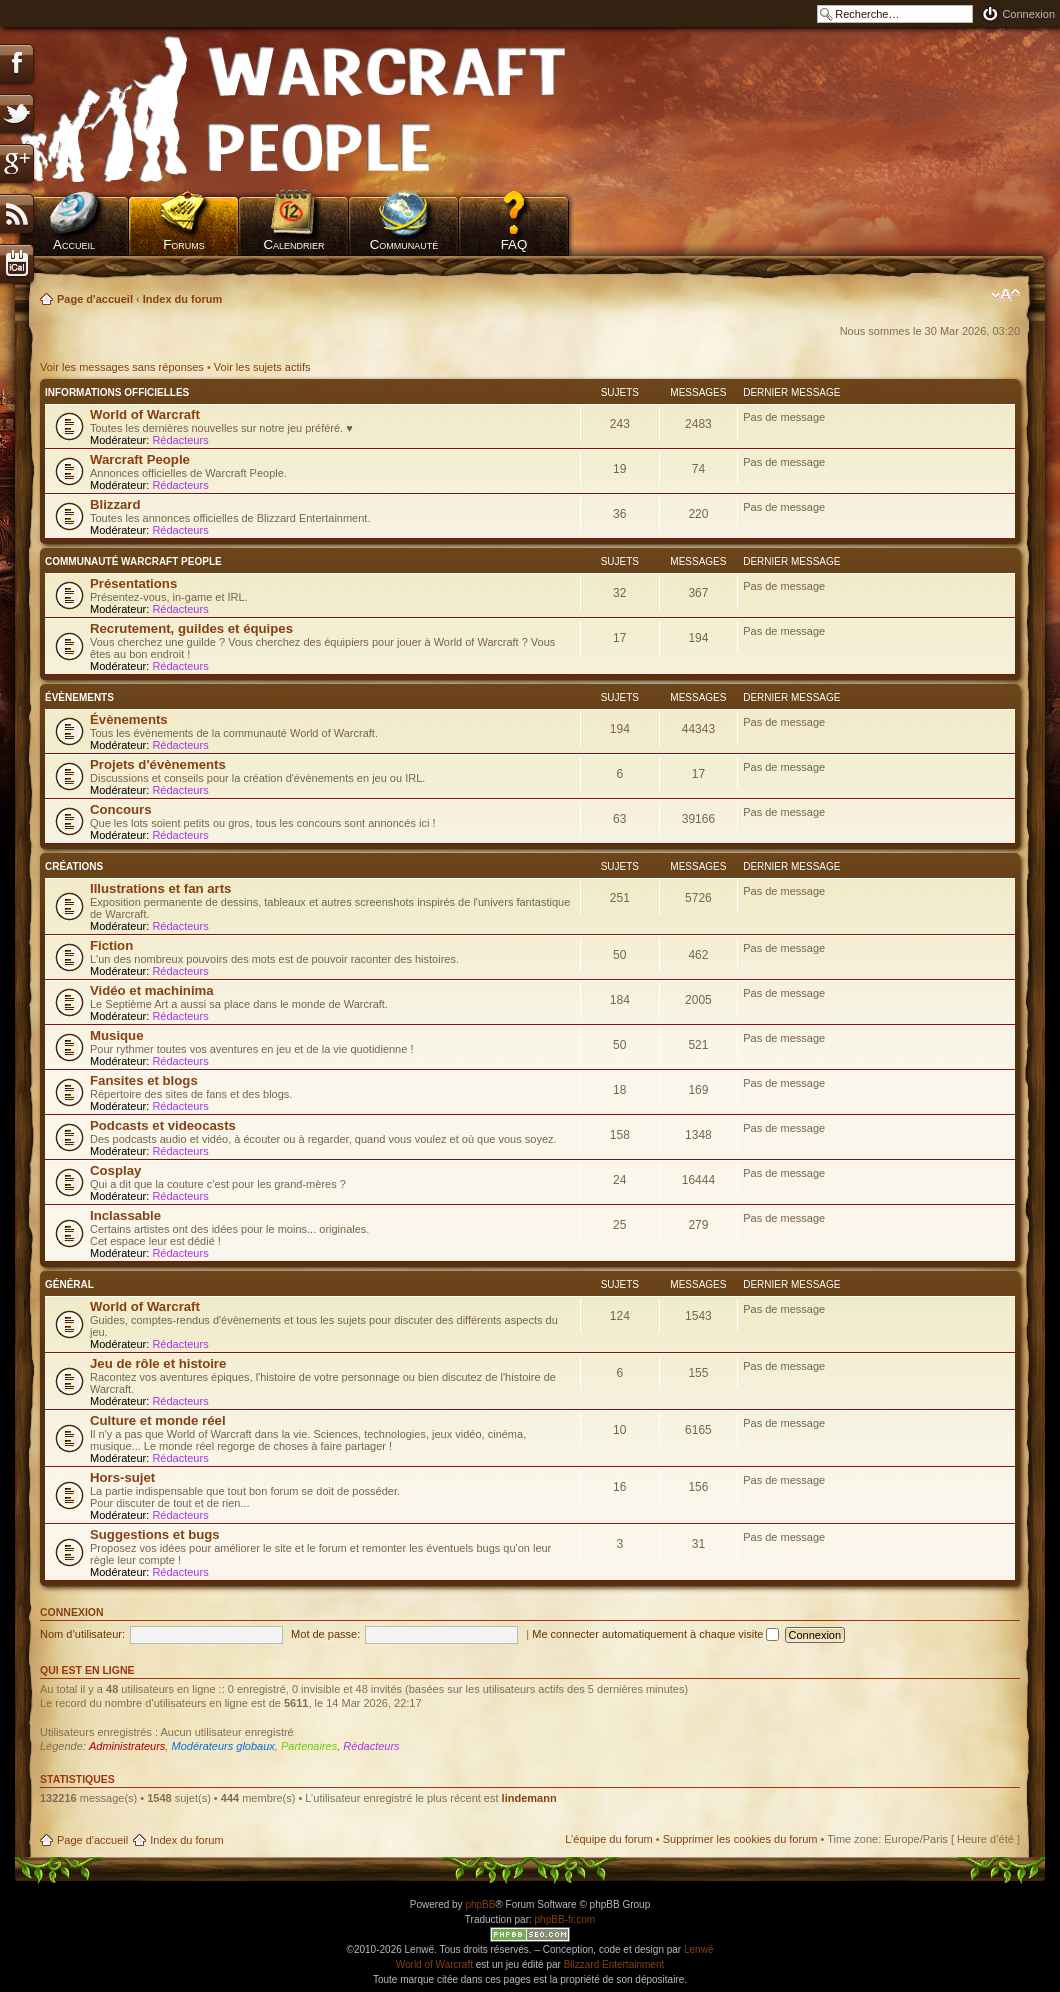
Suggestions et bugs (155, 1534)
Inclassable (125, 1215)
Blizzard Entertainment (614, 1964)
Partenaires (309, 1746)
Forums (184, 244)
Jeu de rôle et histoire (158, 1363)
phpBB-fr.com (565, 1919)
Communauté (404, 244)
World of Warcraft (145, 414)
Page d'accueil (95, 299)
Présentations (133, 583)
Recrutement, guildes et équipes (191, 628)
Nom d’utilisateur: (82, 1634)
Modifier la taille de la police (1005, 295)
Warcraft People (140, 459)
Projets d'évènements (158, 764)
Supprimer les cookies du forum (740, 1839)
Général (69, 1284)
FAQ (514, 244)
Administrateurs (127, 1746)
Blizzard (115, 504)
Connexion (1028, 14)
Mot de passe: (325, 1634)
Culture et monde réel (158, 1420)
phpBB (480, 1904)
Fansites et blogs (144, 1080)
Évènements (79, 697)
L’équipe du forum (608, 1839)
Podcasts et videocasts (163, 1125)
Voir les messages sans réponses (122, 367)
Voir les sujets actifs (262, 367)
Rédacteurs (180, 440)
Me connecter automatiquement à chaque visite (655, 1634)
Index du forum (182, 299)
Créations (74, 866)
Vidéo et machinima (152, 990)
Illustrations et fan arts (160, 888)
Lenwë (698, 1949)
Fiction (111, 945)
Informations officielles (117, 392)
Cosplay (115, 1170)
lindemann (529, 1798)
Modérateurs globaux (222, 1746)
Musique (116, 1035)
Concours (121, 809)
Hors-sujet (122, 1477)
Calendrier (293, 244)
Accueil (74, 244)
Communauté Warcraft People (133, 561)
